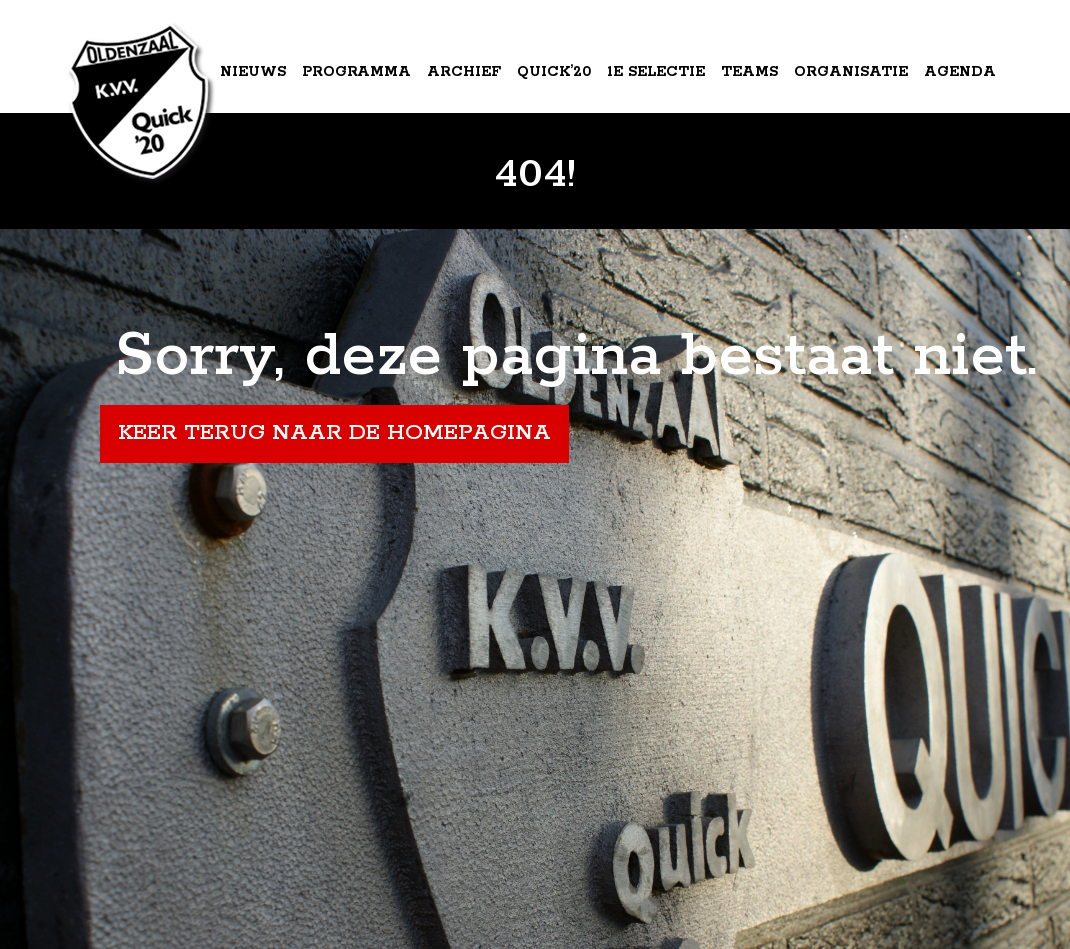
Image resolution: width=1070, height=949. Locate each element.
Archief (464, 72)
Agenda (960, 72)
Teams (749, 72)
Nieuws (253, 72)
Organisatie (851, 72)
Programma (356, 72)
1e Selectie (656, 72)
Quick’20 (554, 72)
